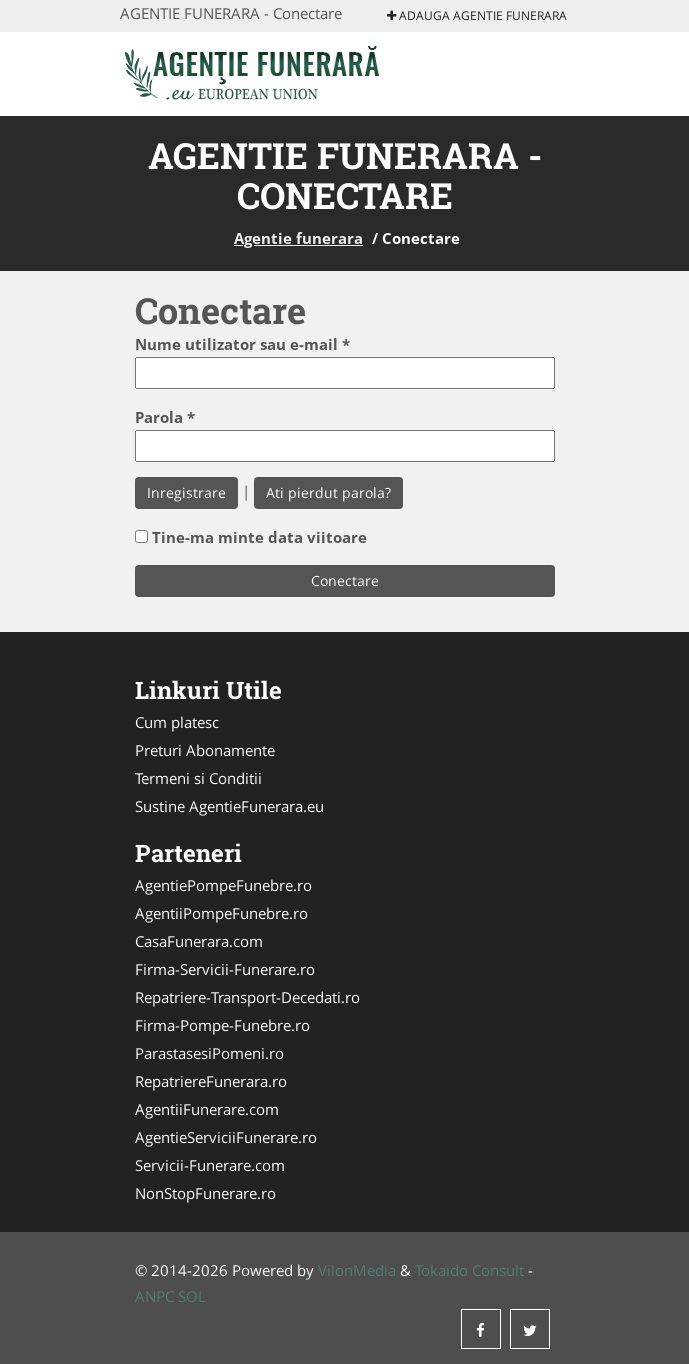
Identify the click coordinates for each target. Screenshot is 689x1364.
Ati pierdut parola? (328, 492)
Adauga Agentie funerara (477, 15)
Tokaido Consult (469, 1270)
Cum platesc (177, 722)
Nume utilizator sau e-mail (242, 344)
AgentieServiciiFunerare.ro (226, 1137)
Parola (165, 417)
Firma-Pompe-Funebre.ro (222, 1025)
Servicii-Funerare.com (210, 1165)
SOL (192, 1296)
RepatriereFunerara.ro (211, 1081)
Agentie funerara (298, 238)
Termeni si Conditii (198, 778)
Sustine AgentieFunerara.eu (229, 806)
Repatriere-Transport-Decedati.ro (247, 997)
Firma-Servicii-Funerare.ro (225, 969)
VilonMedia (357, 1270)
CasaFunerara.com (199, 941)
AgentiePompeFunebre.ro (223, 885)
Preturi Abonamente (205, 750)
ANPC (154, 1296)
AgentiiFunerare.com (207, 1109)
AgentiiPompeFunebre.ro (221, 913)
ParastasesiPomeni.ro (209, 1053)
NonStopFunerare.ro (205, 1193)
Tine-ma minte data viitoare (259, 537)
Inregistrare (186, 492)
